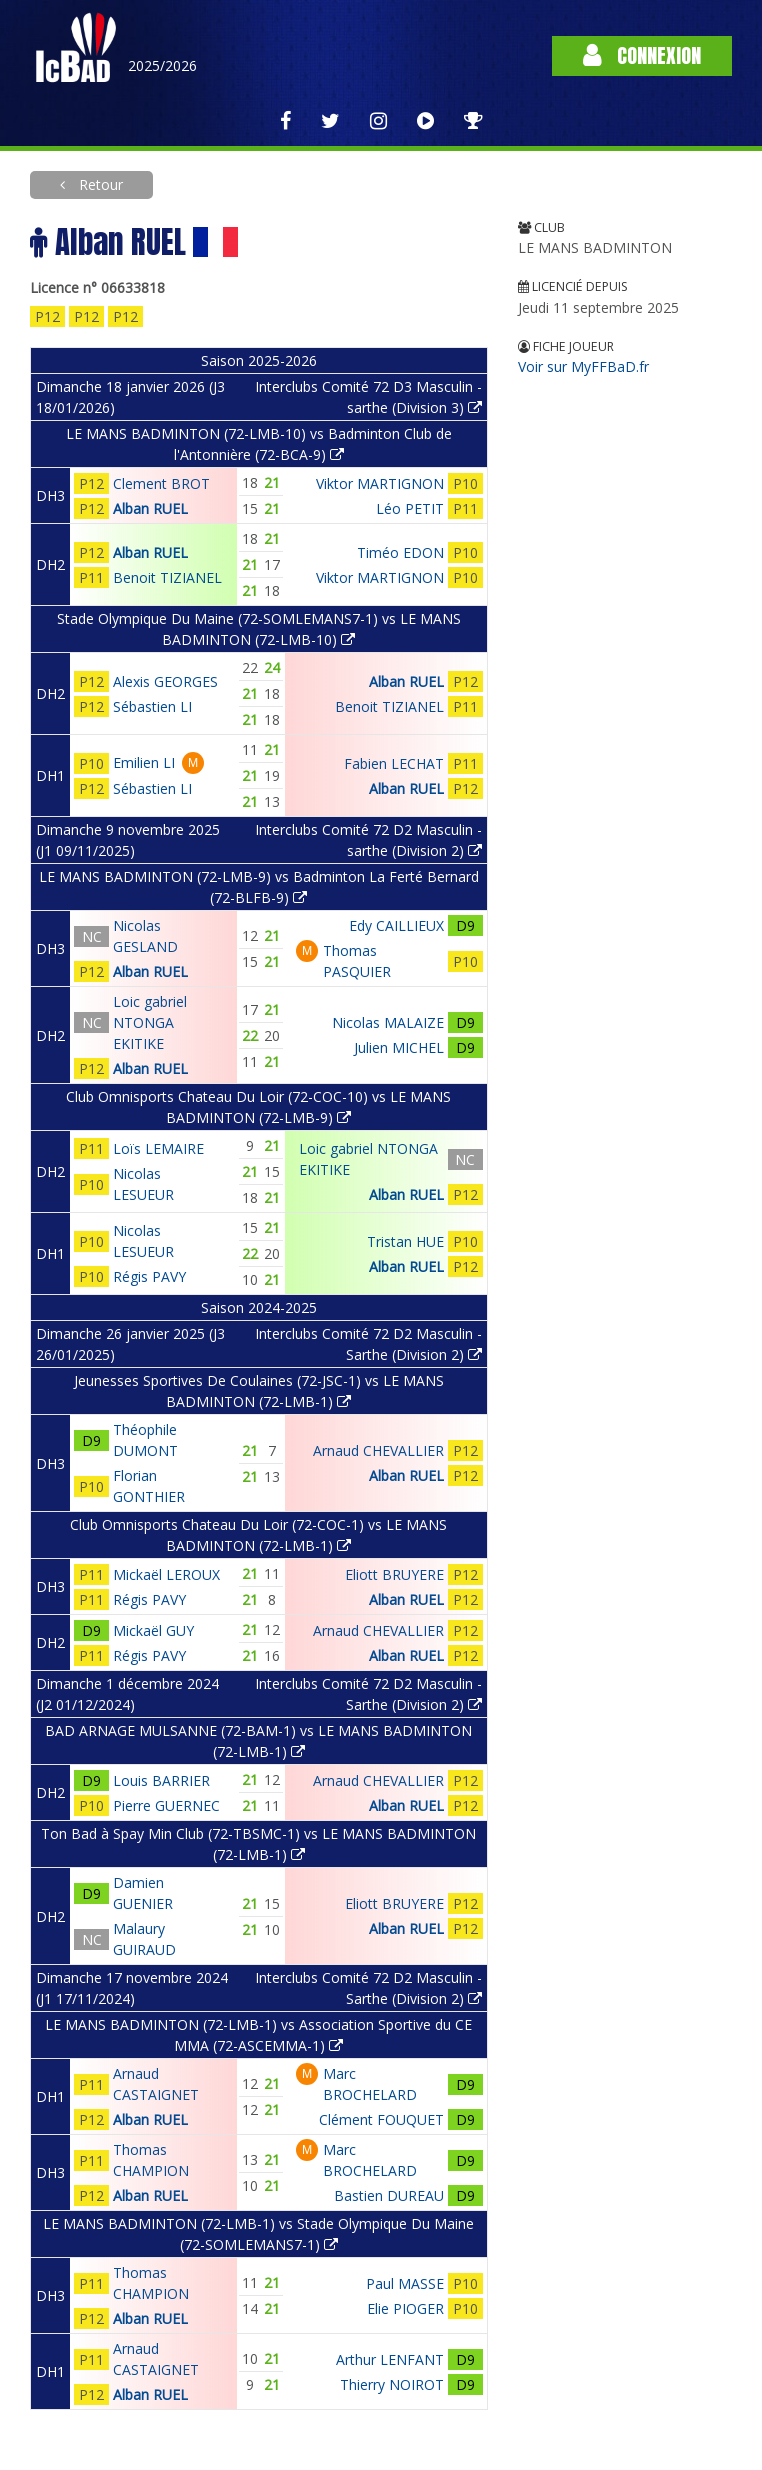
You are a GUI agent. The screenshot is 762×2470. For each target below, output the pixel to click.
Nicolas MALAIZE (388, 1022)
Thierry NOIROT (392, 2384)
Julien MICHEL (399, 1047)
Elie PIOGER (405, 2308)
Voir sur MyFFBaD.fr (583, 366)
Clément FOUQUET (381, 2119)
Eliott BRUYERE (394, 1574)
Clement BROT (161, 483)
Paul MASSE (405, 2283)
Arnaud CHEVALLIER (378, 1450)
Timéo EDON (400, 552)
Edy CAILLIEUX (396, 925)
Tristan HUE (405, 1241)
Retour (99, 184)
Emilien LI (144, 762)
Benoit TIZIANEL (167, 577)
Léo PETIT (410, 508)
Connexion (642, 55)
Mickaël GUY (153, 1630)
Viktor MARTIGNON (380, 483)
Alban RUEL (150, 508)
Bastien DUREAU (389, 2195)
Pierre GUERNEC (166, 1805)
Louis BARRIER (161, 1780)
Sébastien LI (152, 706)
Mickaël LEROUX (166, 1574)
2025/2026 (162, 65)
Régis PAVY (149, 1276)
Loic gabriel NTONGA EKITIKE (150, 1022)
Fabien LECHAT (394, 763)
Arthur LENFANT (390, 2359)
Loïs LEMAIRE (158, 1148)
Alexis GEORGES (165, 681)
